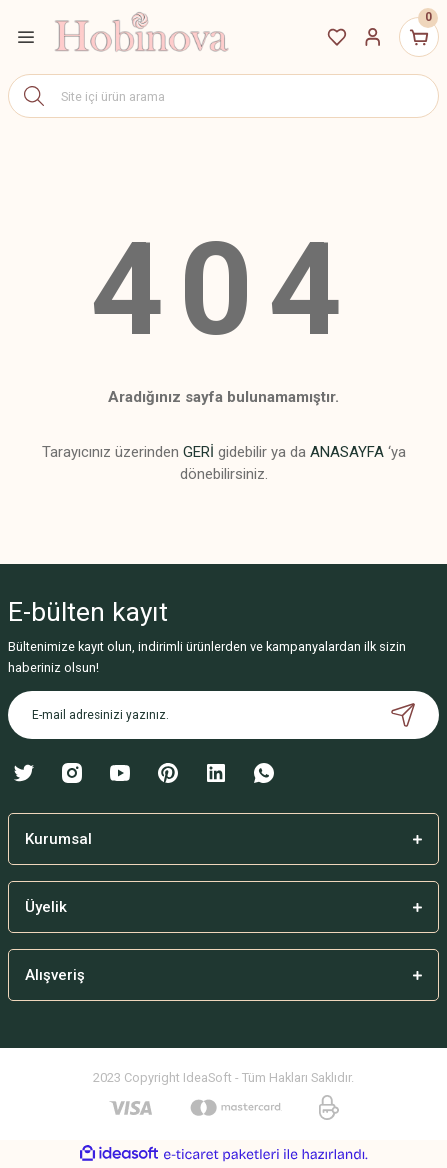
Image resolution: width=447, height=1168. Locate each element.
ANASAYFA (347, 452)
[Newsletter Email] (223, 715)
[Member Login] (373, 37)
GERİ (198, 452)
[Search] (223, 96)
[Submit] (403, 715)
